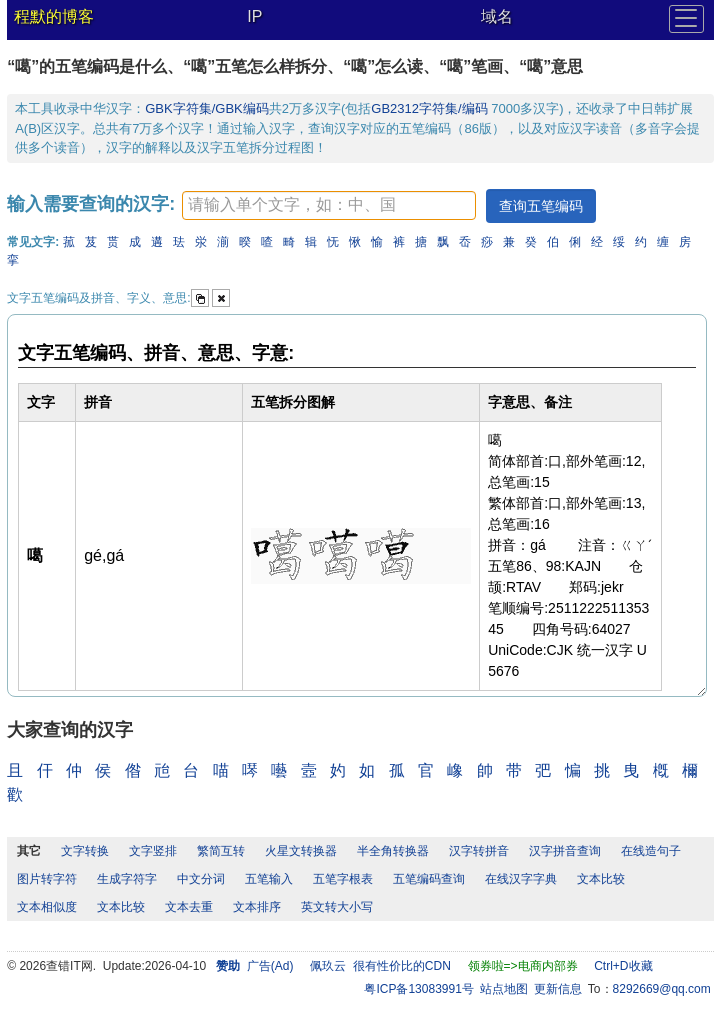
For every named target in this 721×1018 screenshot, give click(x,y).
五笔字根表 (343, 879)
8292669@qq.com (662, 989)
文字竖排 (153, 851)
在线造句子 (651, 851)
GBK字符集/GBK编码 (207, 108)
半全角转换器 (393, 851)
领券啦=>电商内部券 (523, 966)
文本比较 (601, 879)
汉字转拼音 (479, 851)
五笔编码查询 (429, 879)
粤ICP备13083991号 (418, 989)
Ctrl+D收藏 (623, 966)
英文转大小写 (337, 907)
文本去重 (189, 907)
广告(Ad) (270, 966)
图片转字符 (47, 879)
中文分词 (201, 879)
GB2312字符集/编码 (431, 108)
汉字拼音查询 (565, 851)
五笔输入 (269, 879)
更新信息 (558, 989)
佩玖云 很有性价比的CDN (380, 966)
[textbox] (329, 205)
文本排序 (257, 907)
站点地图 (504, 989)
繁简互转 (221, 851)
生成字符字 (127, 879)
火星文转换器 (301, 851)
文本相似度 (47, 907)
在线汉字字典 (521, 879)
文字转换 (85, 851)
